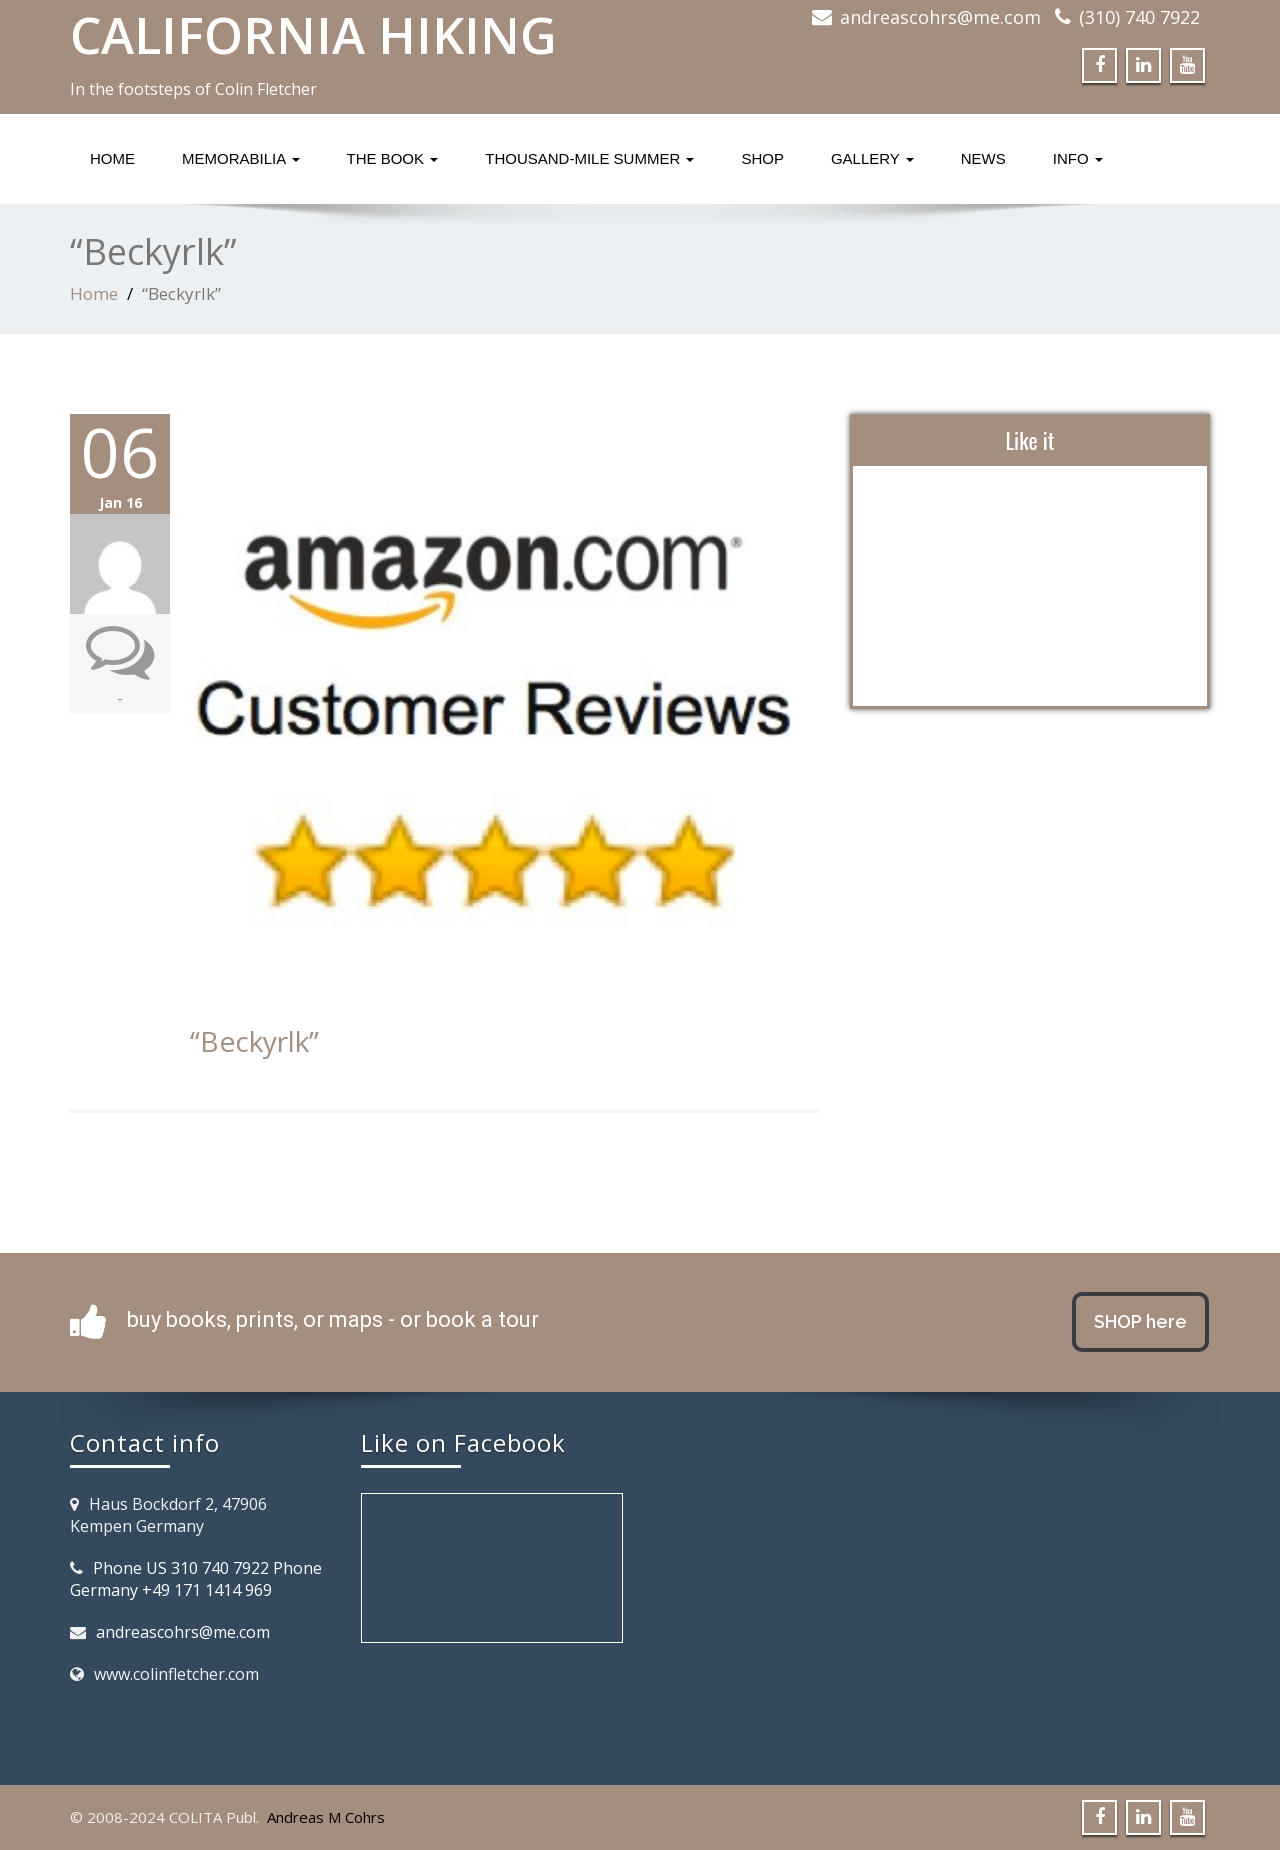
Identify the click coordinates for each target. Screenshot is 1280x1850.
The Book (393, 158)
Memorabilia (241, 158)
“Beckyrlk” (254, 1041)
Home (112, 158)
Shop (762, 158)
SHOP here (1140, 1321)
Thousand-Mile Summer (589, 158)
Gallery (872, 158)
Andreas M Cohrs (326, 1817)
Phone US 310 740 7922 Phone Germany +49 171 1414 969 (196, 1579)
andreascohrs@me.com (940, 17)
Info (1078, 158)
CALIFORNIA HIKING (313, 35)
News (983, 158)
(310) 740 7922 (1139, 17)
